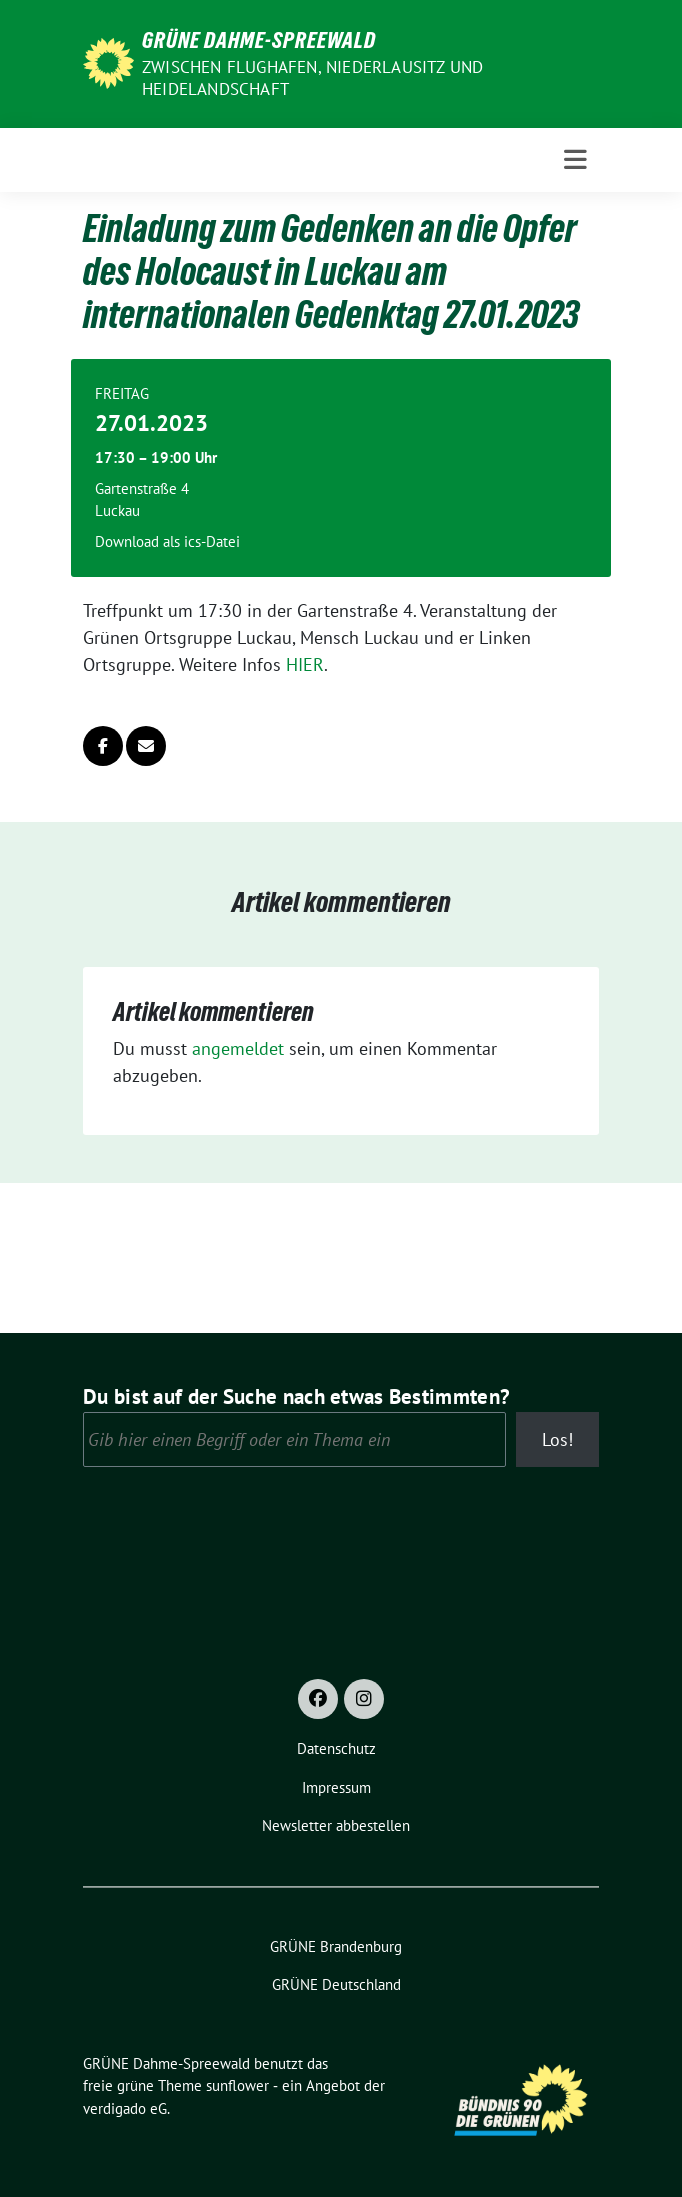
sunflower (237, 2085)
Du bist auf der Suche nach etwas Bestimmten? (296, 1396)
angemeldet (238, 1048)
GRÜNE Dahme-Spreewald (259, 40)
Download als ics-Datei (167, 541)
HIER (305, 664)
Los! (557, 1439)
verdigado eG (125, 2108)
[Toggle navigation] (575, 160)
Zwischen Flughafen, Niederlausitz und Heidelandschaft (312, 78)
